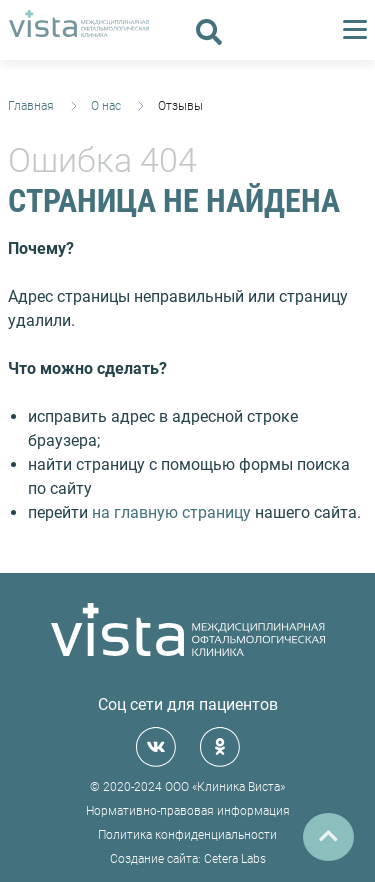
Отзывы (180, 106)
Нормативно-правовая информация (188, 811)
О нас (106, 106)
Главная (31, 106)
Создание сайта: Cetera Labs (188, 859)
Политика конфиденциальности (187, 835)
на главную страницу (171, 512)
